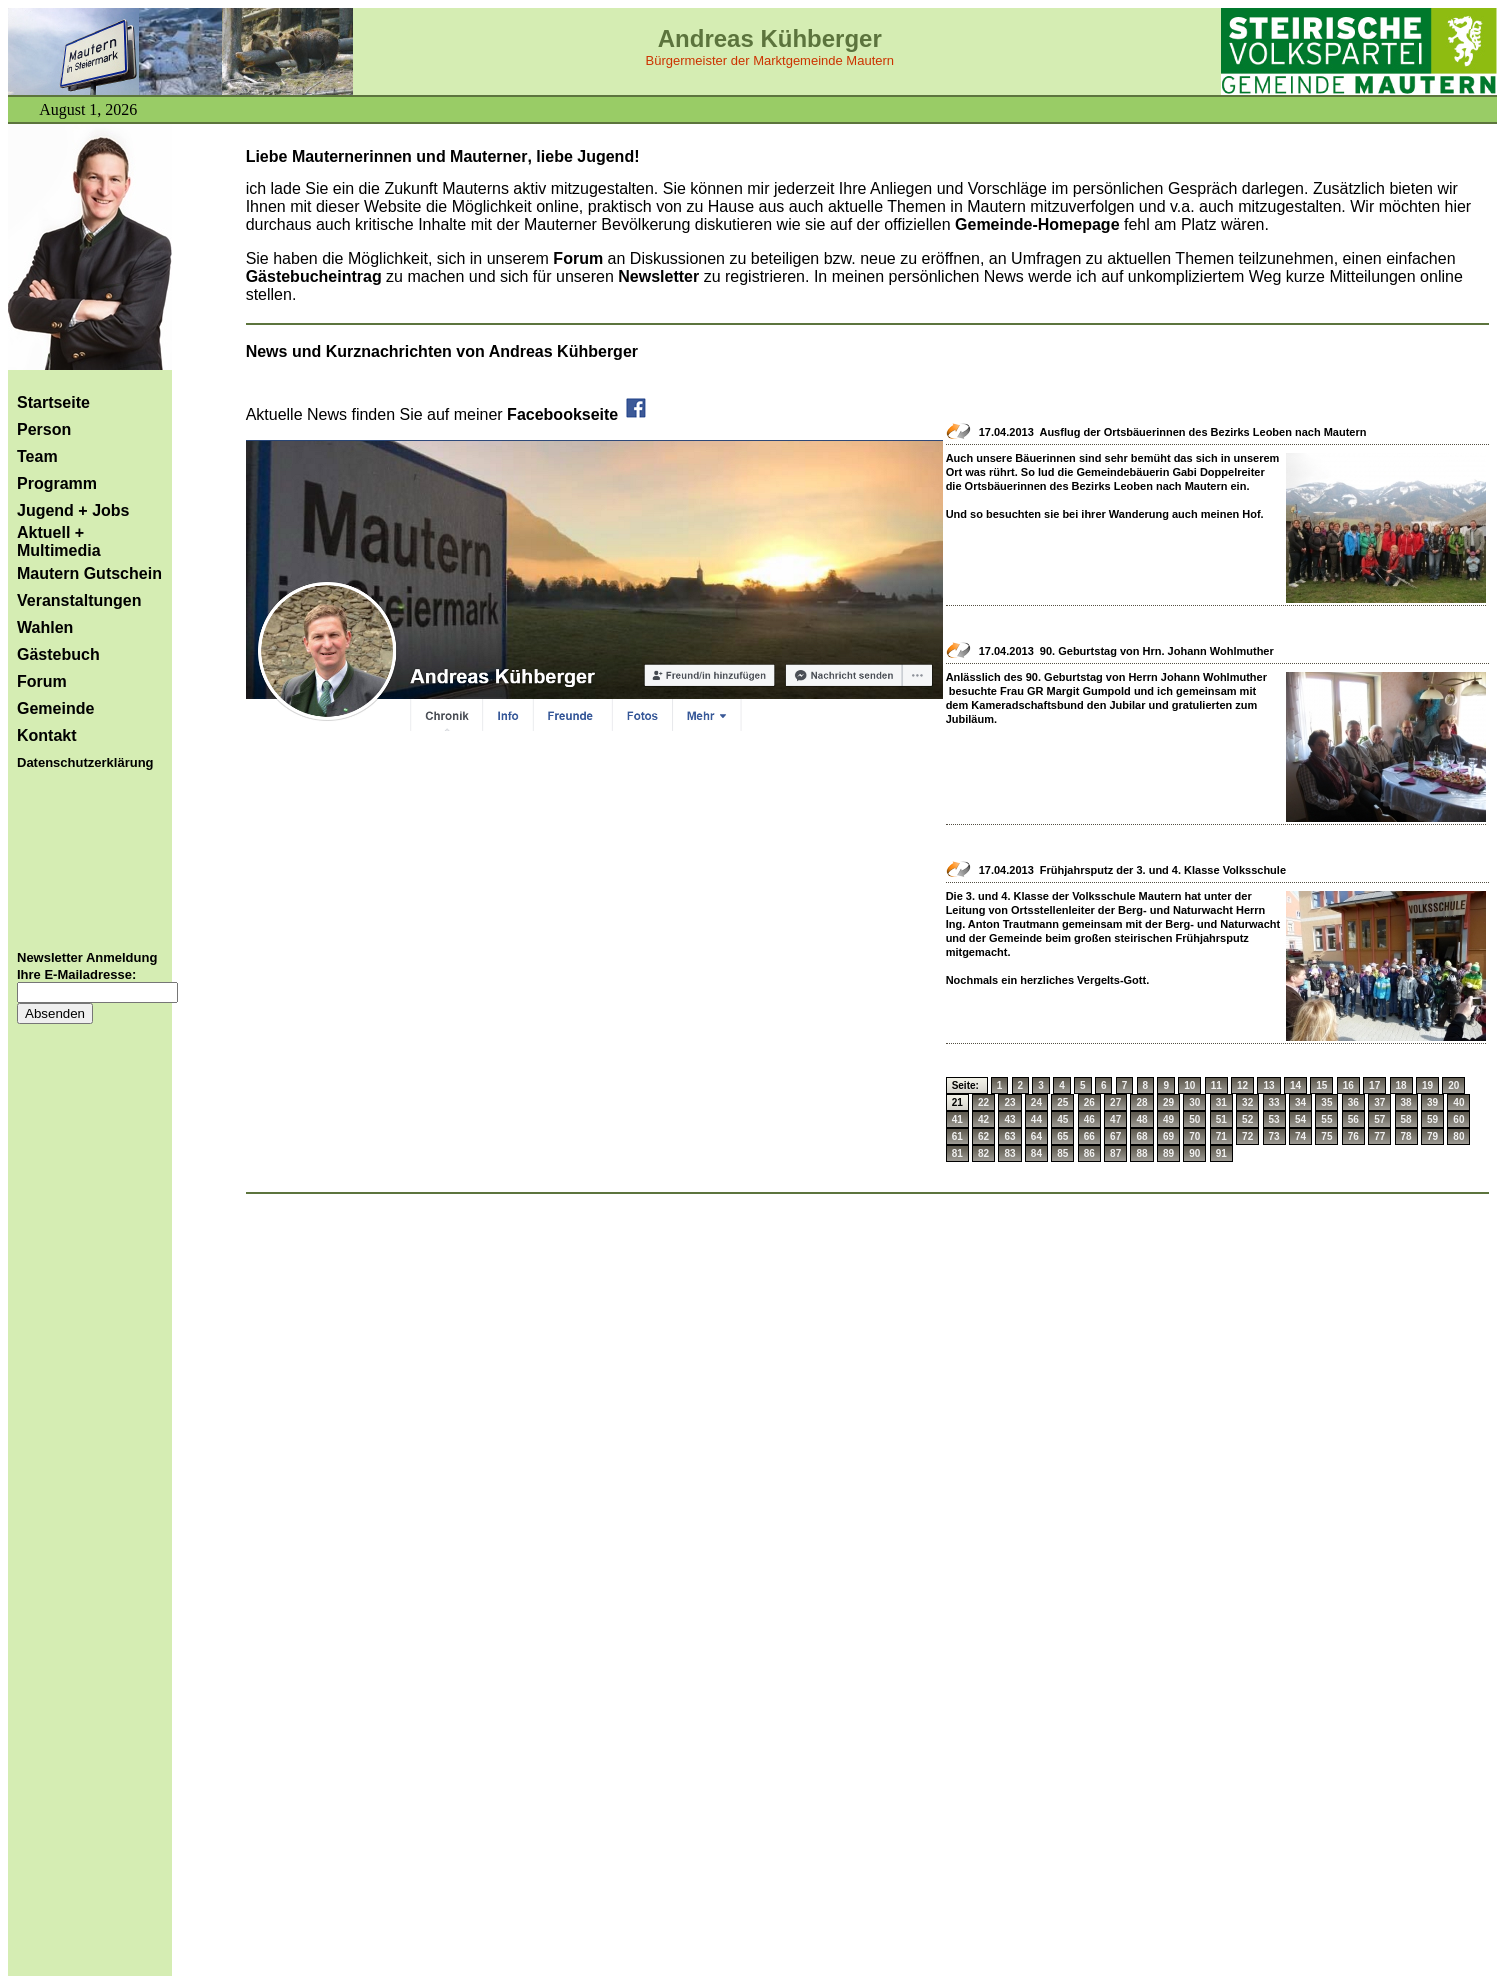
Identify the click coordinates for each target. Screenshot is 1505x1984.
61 (957, 1136)
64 (1036, 1136)
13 (1268, 1085)
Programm (57, 483)
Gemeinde (55, 708)
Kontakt (47, 735)
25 (1062, 1102)
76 (1353, 1136)
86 (1089, 1153)
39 (1432, 1102)
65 (1062, 1136)
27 (1115, 1102)
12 (1242, 1085)
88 (1141, 1153)
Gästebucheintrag (314, 276)
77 (1379, 1136)
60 (1458, 1119)
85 (1062, 1153)
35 (1326, 1102)
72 (1247, 1136)
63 (1009, 1136)
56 (1353, 1119)
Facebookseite (577, 414)
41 (957, 1119)
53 (1274, 1119)
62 (983, 1136)
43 (1009, 1119)
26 (1089, 1102)
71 (1221, 1136)
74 (1300, 1136)
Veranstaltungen (79, 600)
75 (1326, 1136)
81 (957, 1153)
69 (1168, 1136)
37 (1379, 1102)
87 (1115, 1153)
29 (1168, 1102)
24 (1036, 1102)
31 (1221, 1102)
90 (1194, 1153)
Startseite (53, 402)
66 (1089, 1136)
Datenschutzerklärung (85, 762)
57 (1379, 1119)
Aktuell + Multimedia (59, 541)
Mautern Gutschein (89, 573)
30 (1194, 1102)
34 (1300, 1102)
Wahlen (45, 627)
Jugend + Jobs (73, 510)
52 (1247, 1119)
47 (1115, 1119)
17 (1374, 1085)
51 (1221, 1119)
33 (1274, 1102)
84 (1036, 1153)
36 (1353, 1102)
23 (1009, 1102)
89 (1168, 1153)
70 (1194, 1136)
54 (1300, 1119)
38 (1406, 1102)
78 (1406, 1136)
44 (1036, 1119)
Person (44, 429)
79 (1432, 1136)
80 (1458, 1136)
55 (1326, 1119)
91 (1221, 1153)
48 (1141, 1119)
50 (1194, 1119)
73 (1274, 1136)
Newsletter (660, 276)
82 (983, 1153)
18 (1401, 1085)
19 (1427, 1085)
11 (1216, 1085)
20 (1453, 1085)
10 (1189, 1085)
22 (983, 1102)
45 (1062, 1119)
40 (1458, 1102)
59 (1432, 1119)
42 (983, 1119)
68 (1141, 1136)
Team (37, 456)
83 (1009, 1153)
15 (1321, 1085)
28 (1141, 1102)
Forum (42, 681)
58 (1406, 1119)
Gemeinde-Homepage (1037, 224)
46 (1089, 1119)
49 (1168, 1119)
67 (1115, 1136)
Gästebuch (58, 654)
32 (1247, 1102)
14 (1295, 1085)
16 (1348, 1085)
